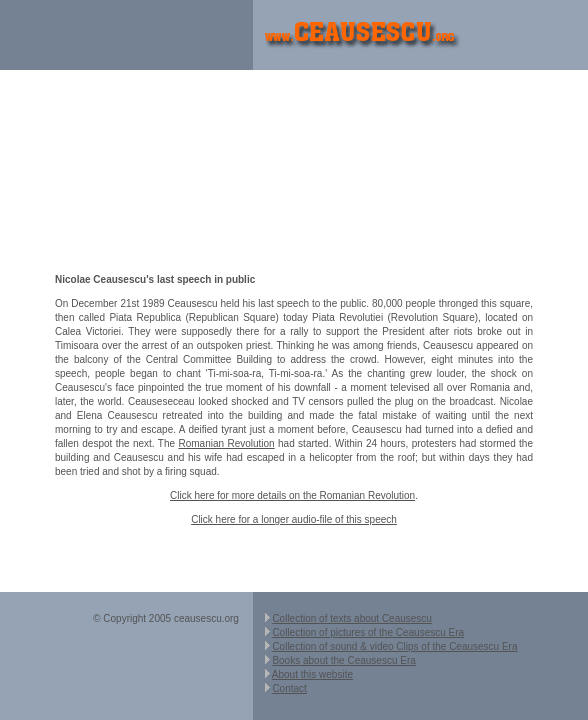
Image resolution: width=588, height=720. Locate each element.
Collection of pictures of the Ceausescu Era (368, 632)
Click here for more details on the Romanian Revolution (292, 495)
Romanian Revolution (226, 443)
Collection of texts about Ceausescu (352, 618)
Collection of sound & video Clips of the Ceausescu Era (394, 646)
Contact (289, 688)
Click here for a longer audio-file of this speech (294, 519)
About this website (312, 674)
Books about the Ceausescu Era (343, 660)
